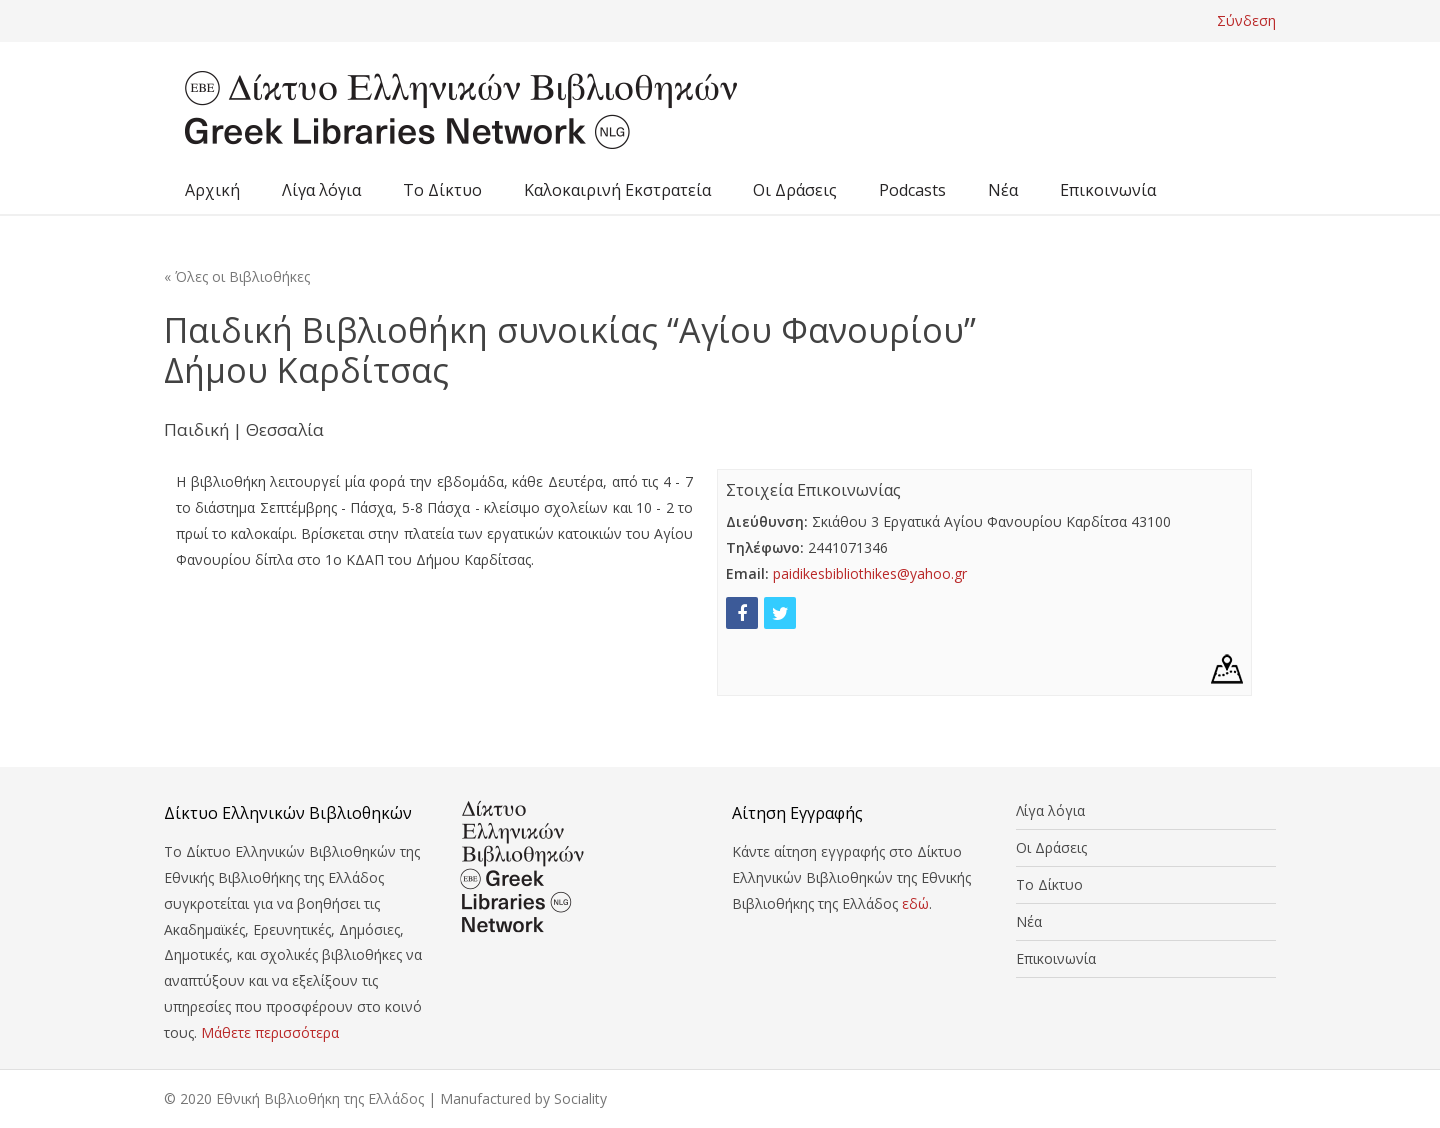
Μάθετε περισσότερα (270, 1032)
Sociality (580, 1098)
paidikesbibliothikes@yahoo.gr (870, 573)
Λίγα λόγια (321, 190)
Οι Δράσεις (795, 190)
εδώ (915, 903)
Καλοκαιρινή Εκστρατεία (617, 190)
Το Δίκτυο (442, 190)
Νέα (1003, 190)
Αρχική (212, 190)
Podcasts (912, 190)
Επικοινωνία (1108, 190)
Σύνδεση (1246, 20)
